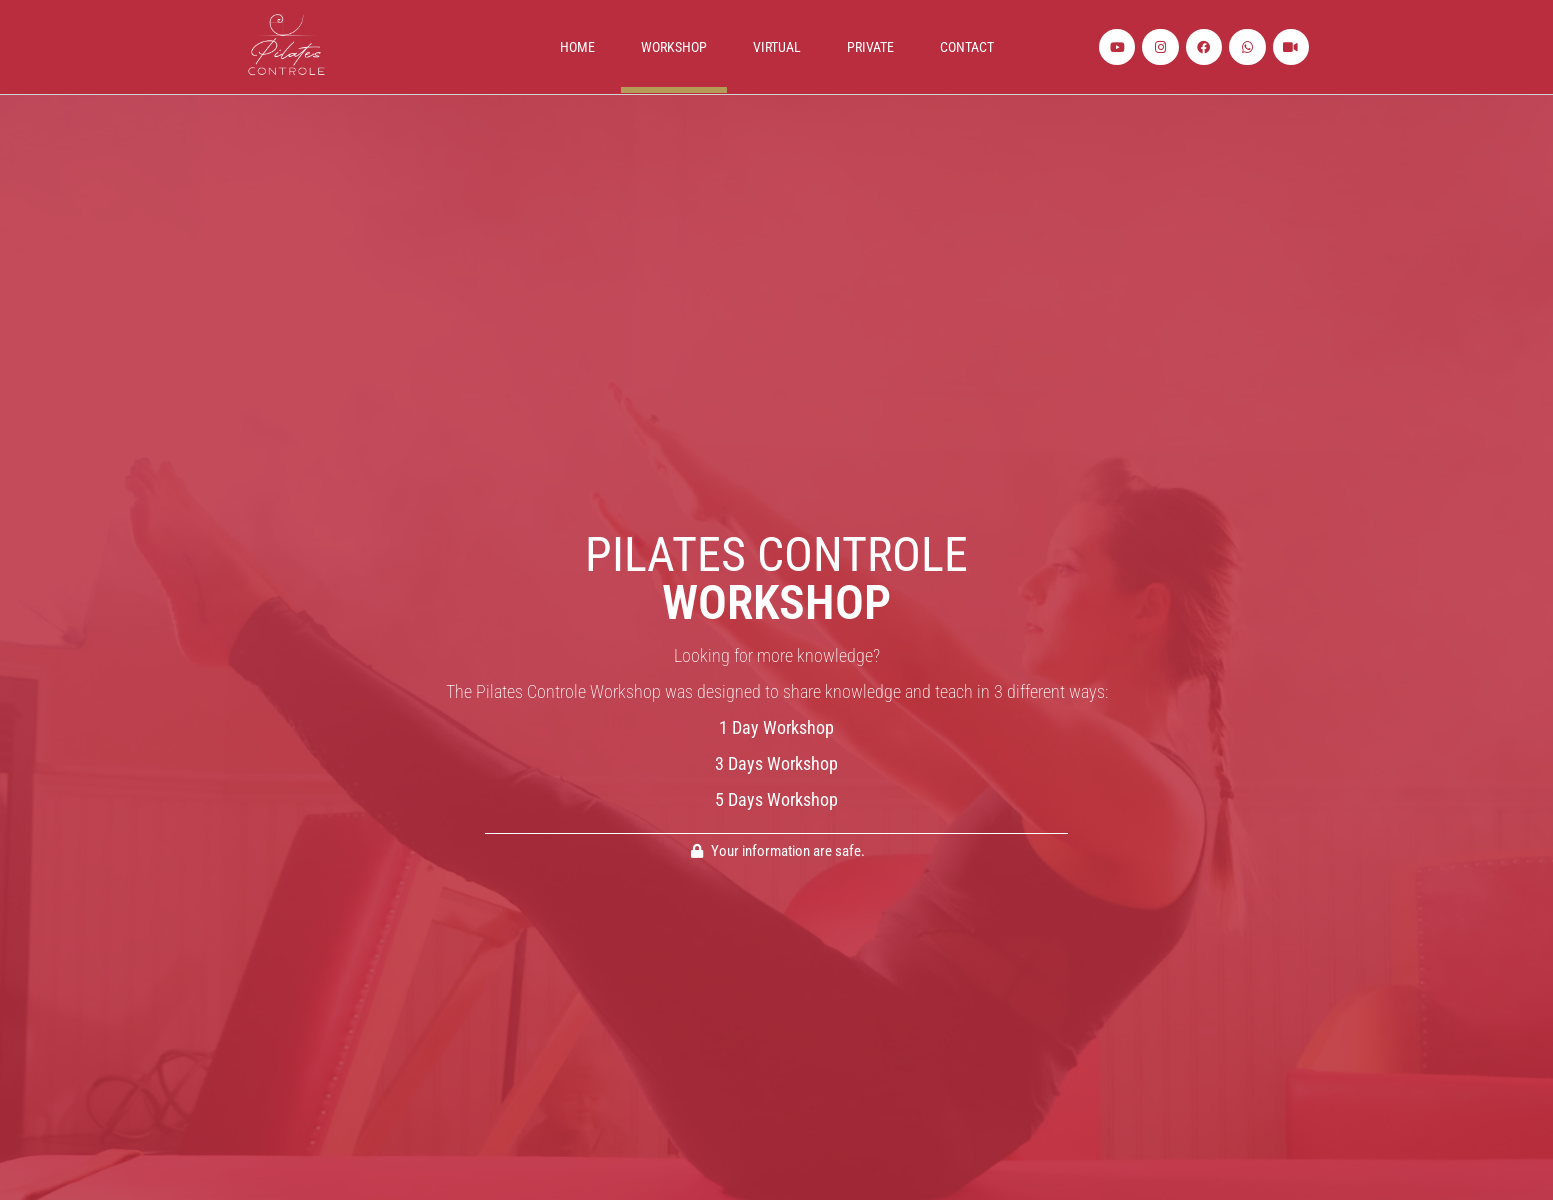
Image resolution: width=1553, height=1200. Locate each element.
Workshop (674, 47)
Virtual (777, 47)
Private (870, 47)
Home (577, 47)
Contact (967, 47)
